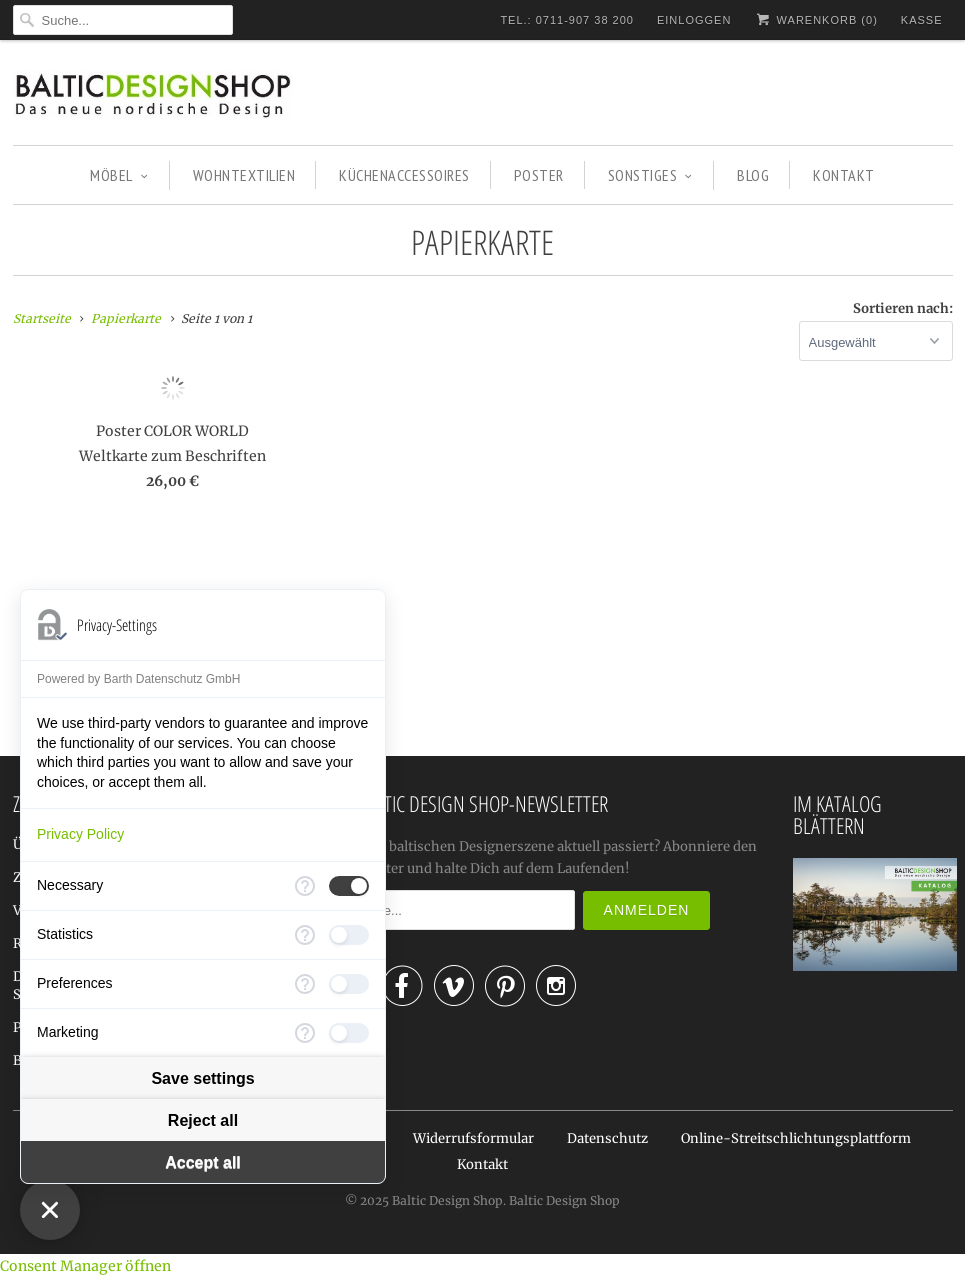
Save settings (202, 1078)
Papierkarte (482, 242)
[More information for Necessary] (305, 886)
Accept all (203, 1162)
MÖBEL (119, 175)
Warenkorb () (815, 19)
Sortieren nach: (903, 308)
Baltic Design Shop (447, 1200)
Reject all (203, 1120)
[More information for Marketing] (305, 1033)
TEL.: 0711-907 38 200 (567, 20)
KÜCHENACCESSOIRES (404, 175)
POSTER (539, 175)
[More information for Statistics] (305, 935)
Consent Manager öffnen (85, 1266)
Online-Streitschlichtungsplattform (796, 1138)
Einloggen (694, 20)
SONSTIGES (650, 175)
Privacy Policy (80, 834)
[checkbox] (349, 886)
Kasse (922, 20)
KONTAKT (844, 175)
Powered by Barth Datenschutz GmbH (138, 679)
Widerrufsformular (473, 1138)
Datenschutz (607, 1138)
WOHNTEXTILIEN (244, 175)
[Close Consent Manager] (50, 1210)
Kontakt (482, 1164)
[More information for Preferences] (305, 984)
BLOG (753, 175)
